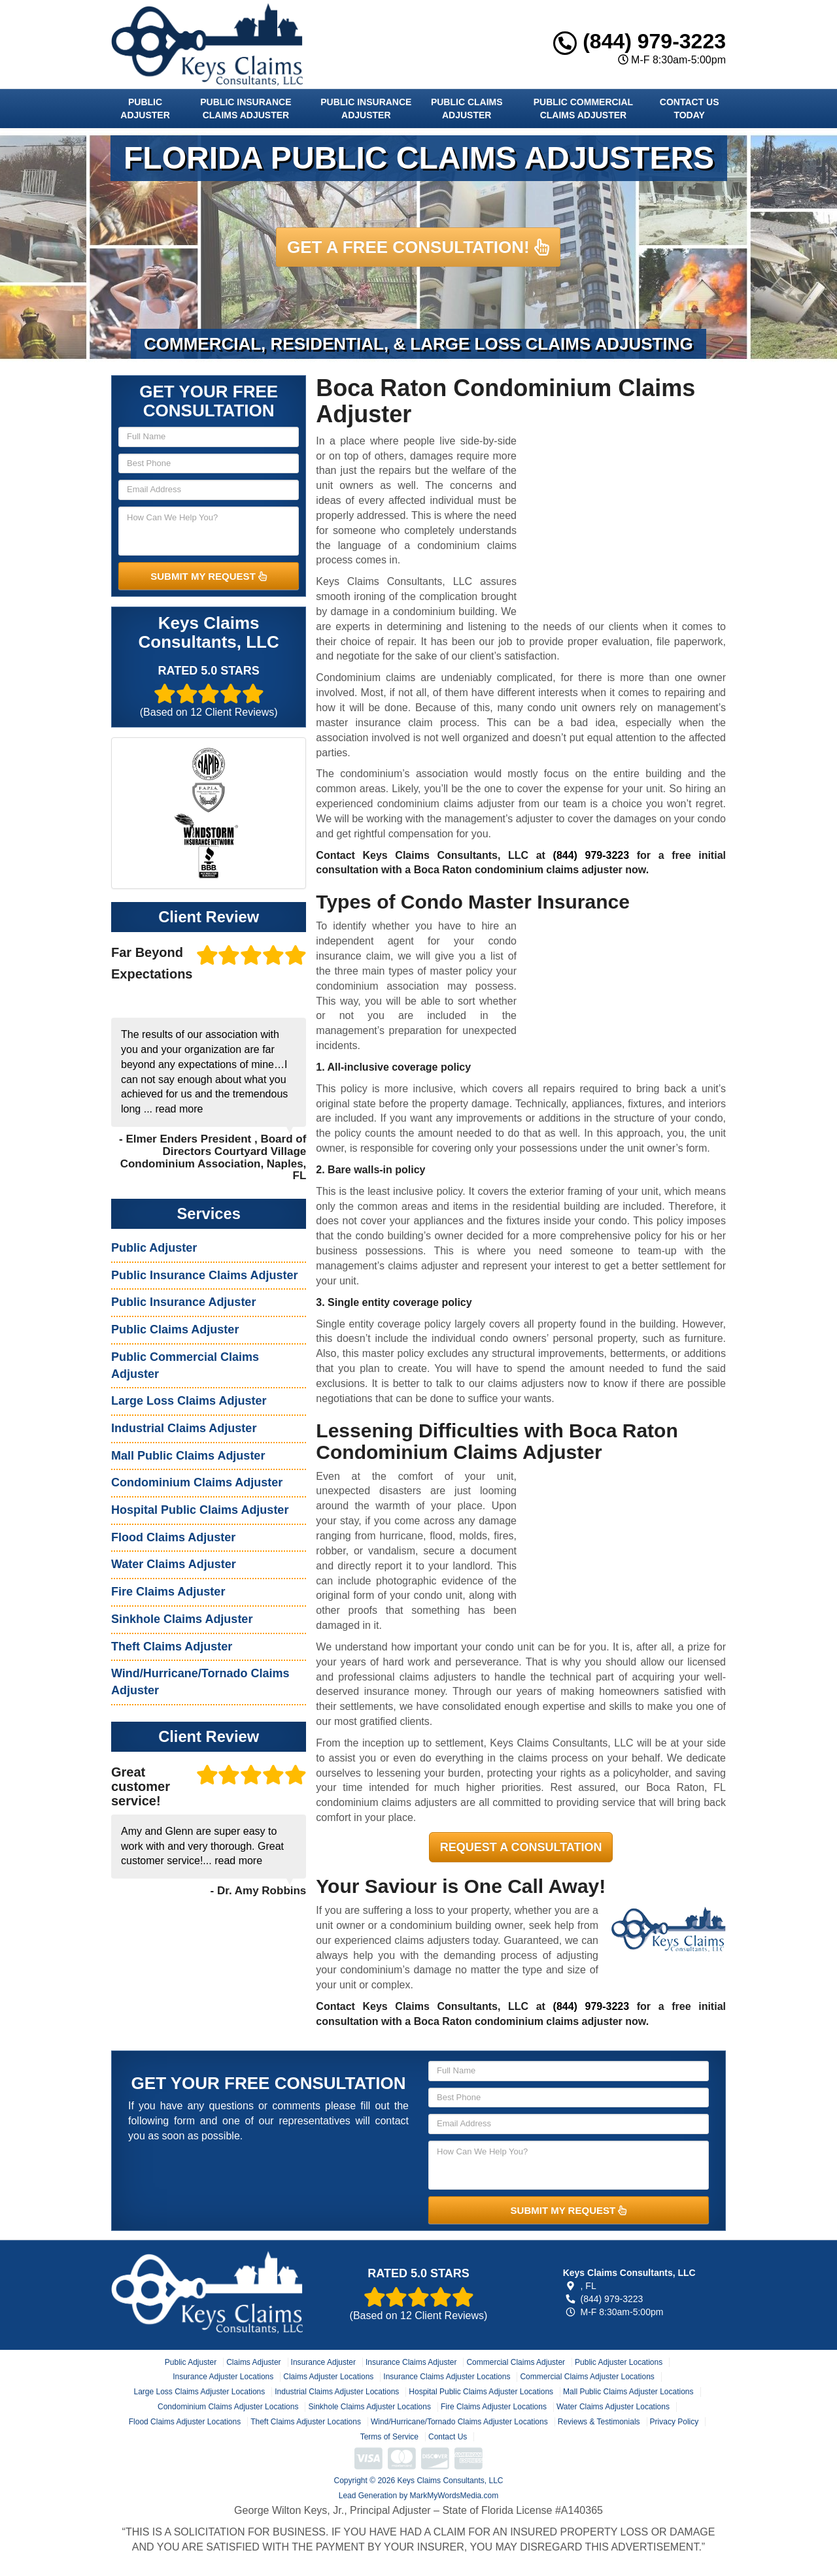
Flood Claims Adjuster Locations (185, 2421)
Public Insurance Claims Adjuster (245, 108)
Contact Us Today (689, 108)
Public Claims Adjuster (467, 108)
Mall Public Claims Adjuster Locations (628, 2391)
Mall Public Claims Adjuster (188, 1455)
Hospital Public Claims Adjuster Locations (481, 2391)
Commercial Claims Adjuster (515, 2362)
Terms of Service (389, 2436)
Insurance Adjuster (323, 2362)
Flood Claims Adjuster (173, 1537)
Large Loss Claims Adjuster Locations (199, 2391)
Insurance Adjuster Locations (223, 2376)
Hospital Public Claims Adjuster (199, 1509)
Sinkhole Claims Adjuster (181, 1619)
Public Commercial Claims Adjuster (583, 108)
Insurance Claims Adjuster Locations (446, 2376)
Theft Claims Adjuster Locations (305, 2421)
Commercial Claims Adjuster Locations (587, 2376)
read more (179, 1108)
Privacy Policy (674, 2421)
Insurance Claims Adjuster (411, 2362)
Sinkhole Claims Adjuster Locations (369, 2406)
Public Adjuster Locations (618, 2362)
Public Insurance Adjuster (365, 108)
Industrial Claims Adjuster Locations (337, 2391)
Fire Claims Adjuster (168, 1591)
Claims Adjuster (253, 2362)
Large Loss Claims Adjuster (188, 1400)
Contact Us (447, 2436)
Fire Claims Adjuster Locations (494, 2406)
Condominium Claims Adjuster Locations (228, 2406)
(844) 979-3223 (639, 41)
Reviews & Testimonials (599, 2421)
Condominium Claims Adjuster (196, 1482)
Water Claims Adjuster (173, 1564)
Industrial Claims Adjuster (183, 1428)
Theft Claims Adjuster (171, 1646)
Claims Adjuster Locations (328, 2376)
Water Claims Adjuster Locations (613, 2406)
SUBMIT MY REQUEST (208, 576)
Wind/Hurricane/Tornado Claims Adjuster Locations (459, 2421)
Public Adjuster (144, 108)
